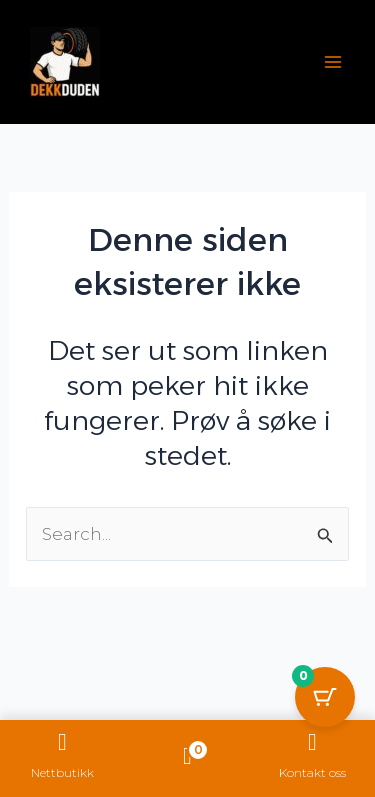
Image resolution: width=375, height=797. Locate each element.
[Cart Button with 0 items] (325, 697)
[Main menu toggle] (333, 62)
